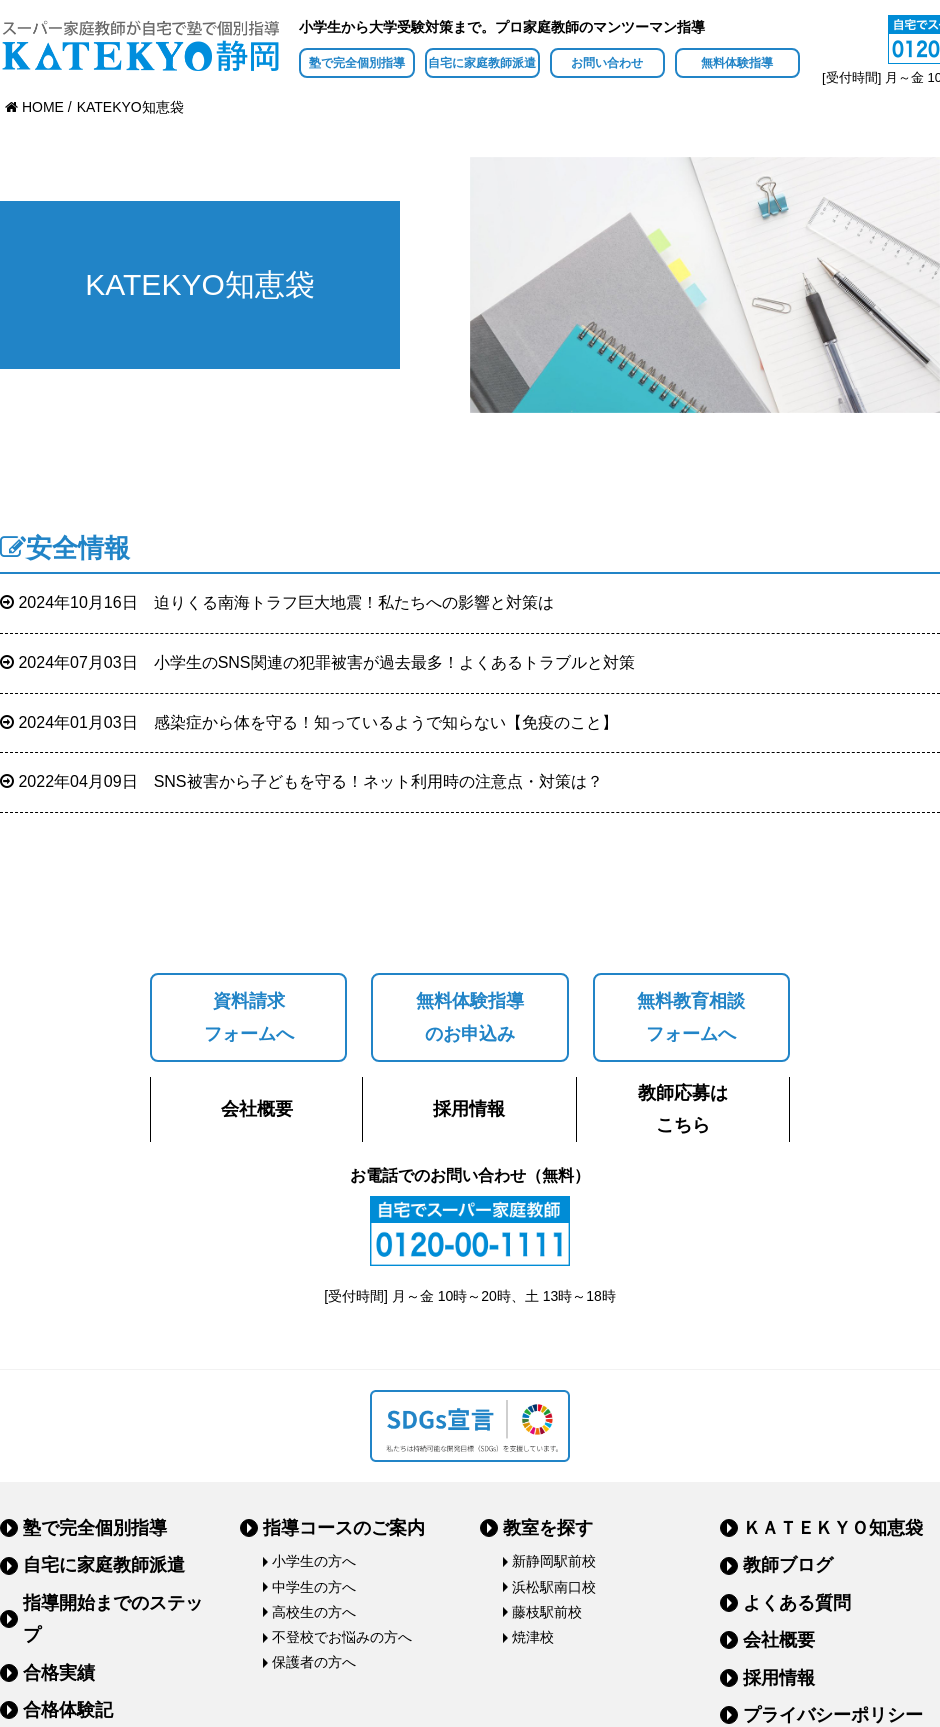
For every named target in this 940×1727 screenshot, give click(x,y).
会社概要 (257, 1109)
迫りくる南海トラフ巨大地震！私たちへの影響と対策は (277, 602)
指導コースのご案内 (344, 1528)
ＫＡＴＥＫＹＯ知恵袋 (833, 1528)
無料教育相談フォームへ (691, 1017)
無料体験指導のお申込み (470, 1017)
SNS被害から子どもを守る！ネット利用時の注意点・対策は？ (301, 781)
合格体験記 (68, 1710)
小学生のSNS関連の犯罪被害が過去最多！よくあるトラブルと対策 (317, 662)
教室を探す (548, 1528)
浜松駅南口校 (554, 1587)
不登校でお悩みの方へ (342, 1637)
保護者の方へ (314, 1662)
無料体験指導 (737, 63)
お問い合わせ (607, 63)
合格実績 (59, 1673)
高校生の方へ (314, 1612)
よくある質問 (797, 1603)
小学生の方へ (314, 1561)
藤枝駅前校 (547, 1612)
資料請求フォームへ (249, 1017)
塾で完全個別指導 (357, 63)
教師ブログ (788, 1565)
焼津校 (533, 1637)
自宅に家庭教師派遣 (482, 63)
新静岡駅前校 (554, 1561)
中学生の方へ (314, 1587)
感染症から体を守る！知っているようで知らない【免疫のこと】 (309, 722)
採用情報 (469, 1109)
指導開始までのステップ (113, 1619)
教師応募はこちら (683, 1109)
